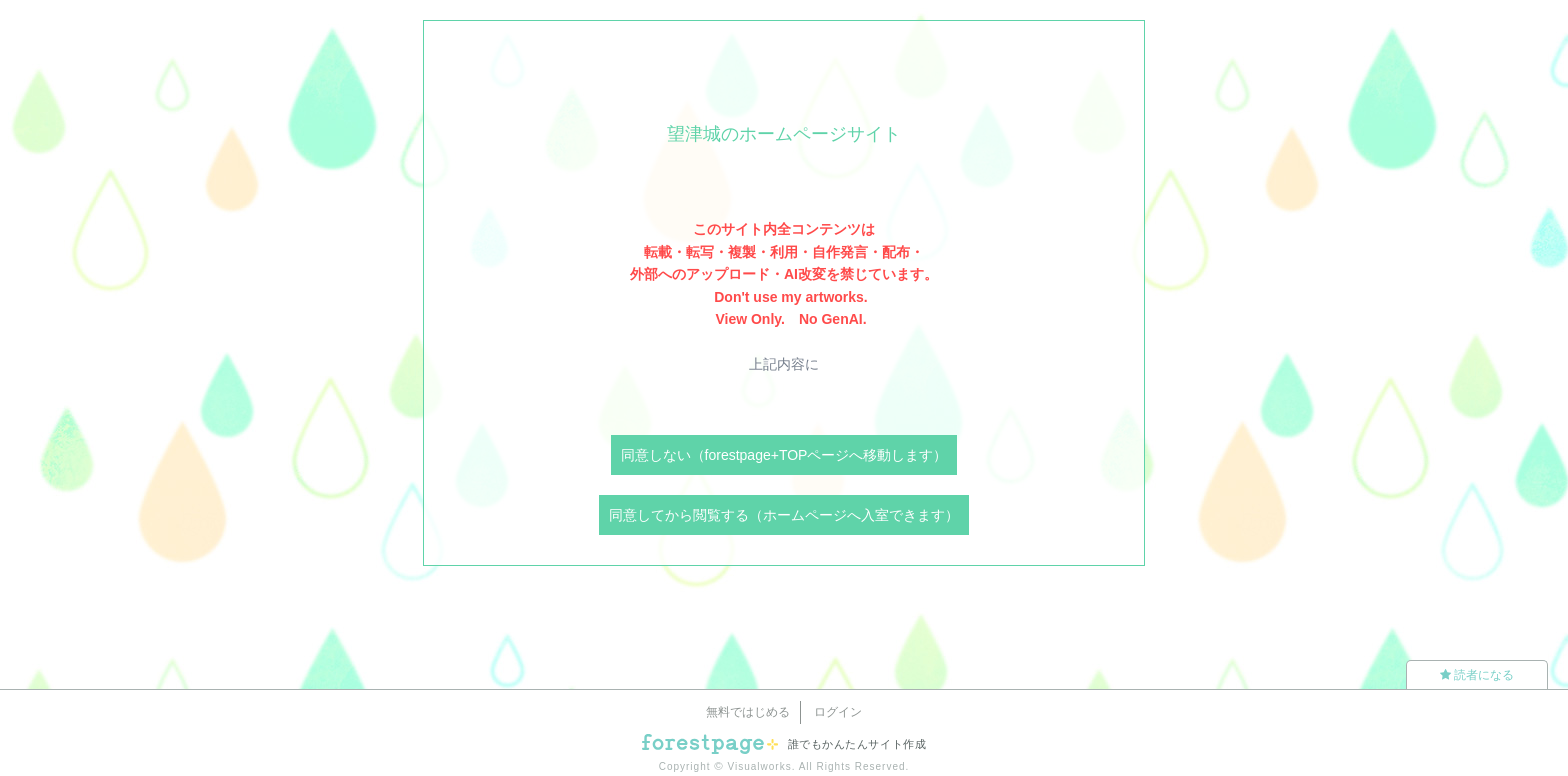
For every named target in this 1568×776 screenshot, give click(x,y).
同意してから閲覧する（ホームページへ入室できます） (784, 515)
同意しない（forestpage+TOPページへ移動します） (784, 455)
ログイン (838, 712)
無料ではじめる (748, 712)
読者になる (1477, 675)
